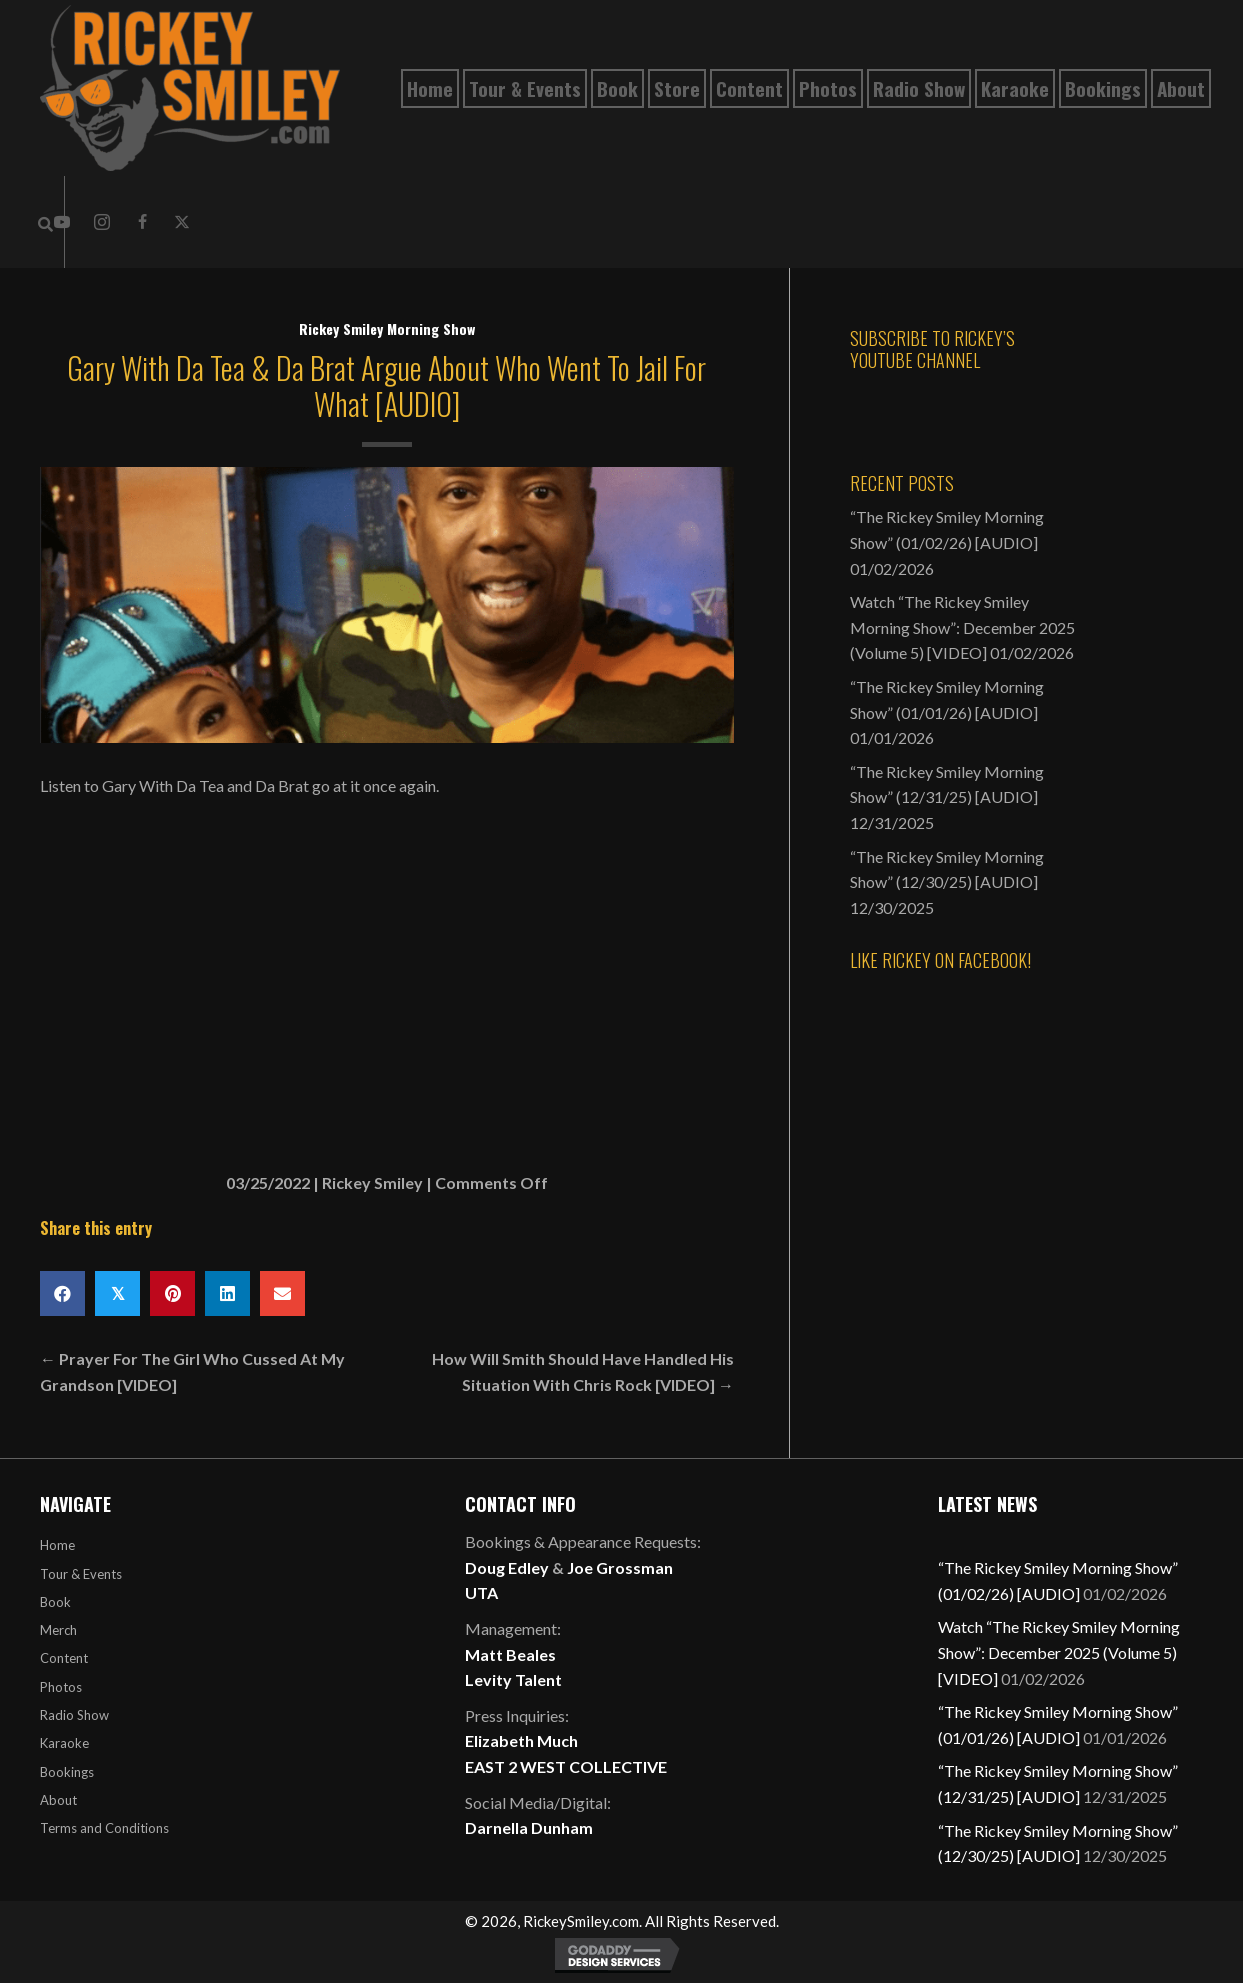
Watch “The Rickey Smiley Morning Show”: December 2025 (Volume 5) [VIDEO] (962, 627)
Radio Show (74, 1715)
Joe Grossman (620, 1567)
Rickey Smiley (372, 1182)
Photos (61, 1687)
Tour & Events (81, 1574)
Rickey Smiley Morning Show (387, 328)
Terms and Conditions (104, 1828)
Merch (58, 1630)
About (58, 1800)
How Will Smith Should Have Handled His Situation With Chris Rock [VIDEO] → (583, 1371)
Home (57, 1545)
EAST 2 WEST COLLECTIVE (566, 1766)
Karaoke (64, 1743)
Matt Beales (510, 1654)
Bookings (67, 1772)
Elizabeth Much (521, 1740)
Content (64, 1658)
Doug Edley (507, 1567)
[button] (102, 222)
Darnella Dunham (529, 1827)
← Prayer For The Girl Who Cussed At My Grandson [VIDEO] (192, 1371)
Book (55, 1602)
